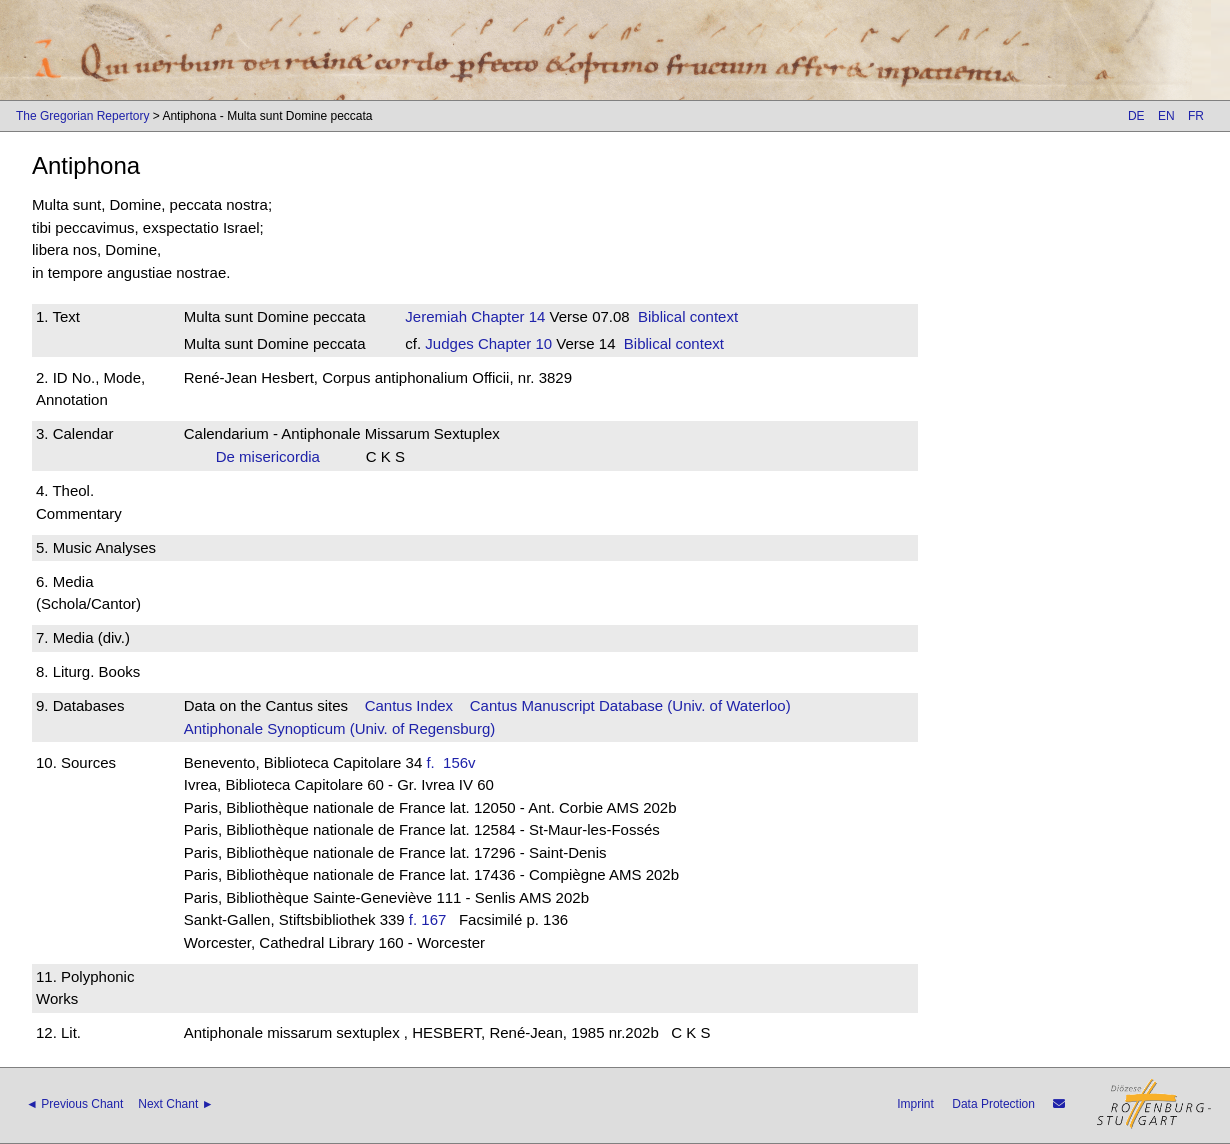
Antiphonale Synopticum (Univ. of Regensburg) (340, 728)
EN (1166, 116)
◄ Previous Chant (74, 1104)
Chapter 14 (506, 316)
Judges (449, 343)
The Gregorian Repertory (82, 116)
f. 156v (455, 762)
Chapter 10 (513, 343)
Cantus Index (409, 705)
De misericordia (274, 456)
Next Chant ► (175, 1104)
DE (1136, 116)
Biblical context (688, 316)
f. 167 (428, 919)
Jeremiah (436, 316)
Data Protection (993, 1104)
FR (1196, 116)
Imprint (915, 1104)
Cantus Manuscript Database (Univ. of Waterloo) (630, 705)
